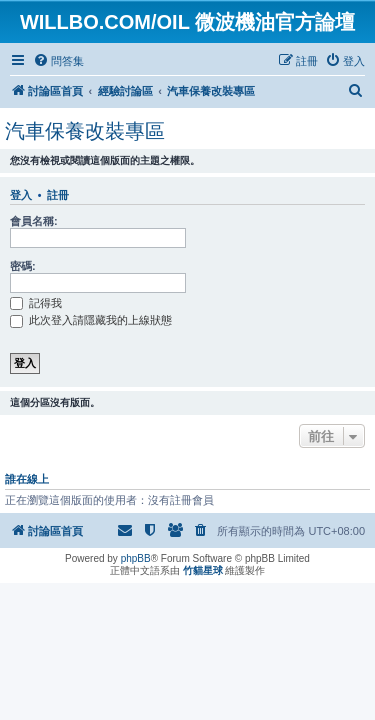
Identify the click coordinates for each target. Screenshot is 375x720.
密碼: (23, 266)
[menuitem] (58, 61)
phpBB (136, 558)
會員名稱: (34, 221)
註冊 (58, 195)
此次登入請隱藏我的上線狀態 (91, 320)
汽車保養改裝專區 (85, 131)
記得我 (36, 303)
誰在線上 (27, 479)
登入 (21, 195)
